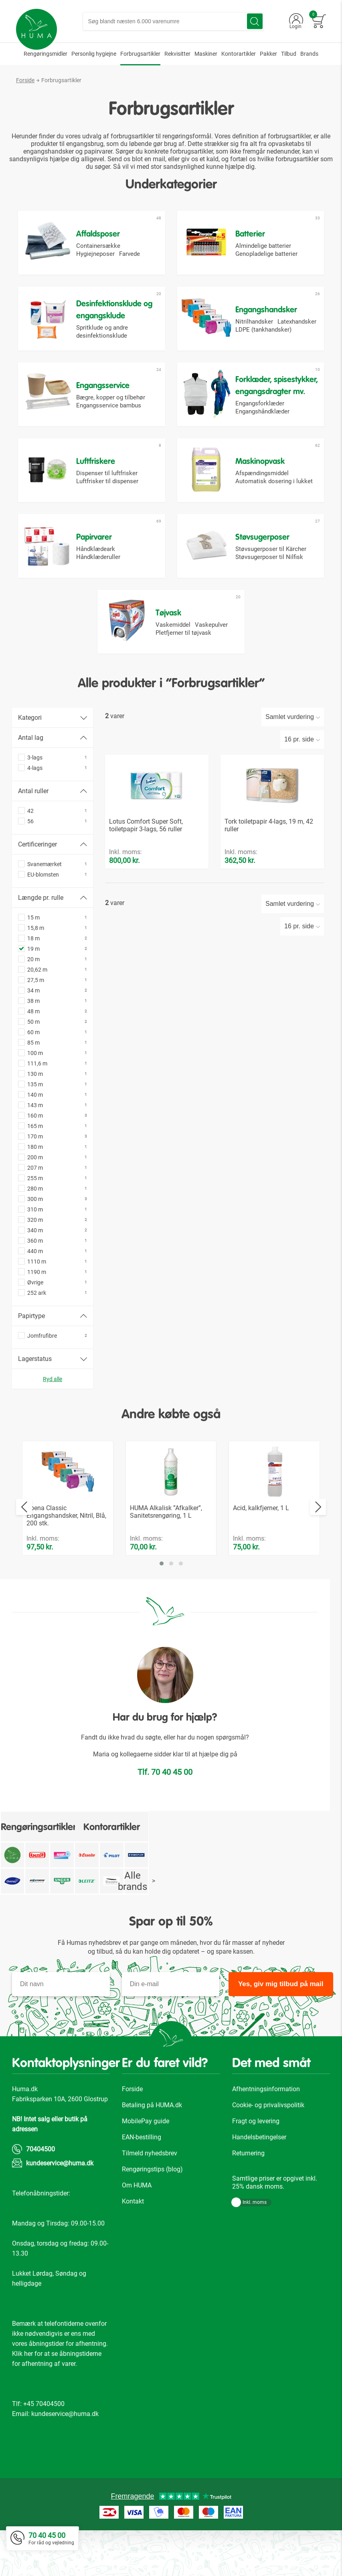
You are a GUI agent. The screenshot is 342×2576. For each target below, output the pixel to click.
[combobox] (173, 21)
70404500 (40, 2195)
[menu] (171, 54)
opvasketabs (286, 144)
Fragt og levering (255, 2167)
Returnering (248, 2199)
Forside (25, 80)
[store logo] (36, 29)
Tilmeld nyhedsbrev (149, 2199)
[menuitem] (45, 54)
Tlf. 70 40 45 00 (165, 1818)
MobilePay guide (145, 2167)
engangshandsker (48, 151)
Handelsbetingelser (259, 2183)
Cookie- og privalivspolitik (268, 2151)
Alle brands (136, 1927)
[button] (161, 1609)
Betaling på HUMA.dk (152, 2151)
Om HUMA (137, 2231)
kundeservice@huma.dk (59, 2209)
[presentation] (24, 1553)
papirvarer (98, 151)
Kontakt (133, 2247)
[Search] (255, 21)
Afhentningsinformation (266, 2135)
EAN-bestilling (141, 2183)
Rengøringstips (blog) (152, 2215)
